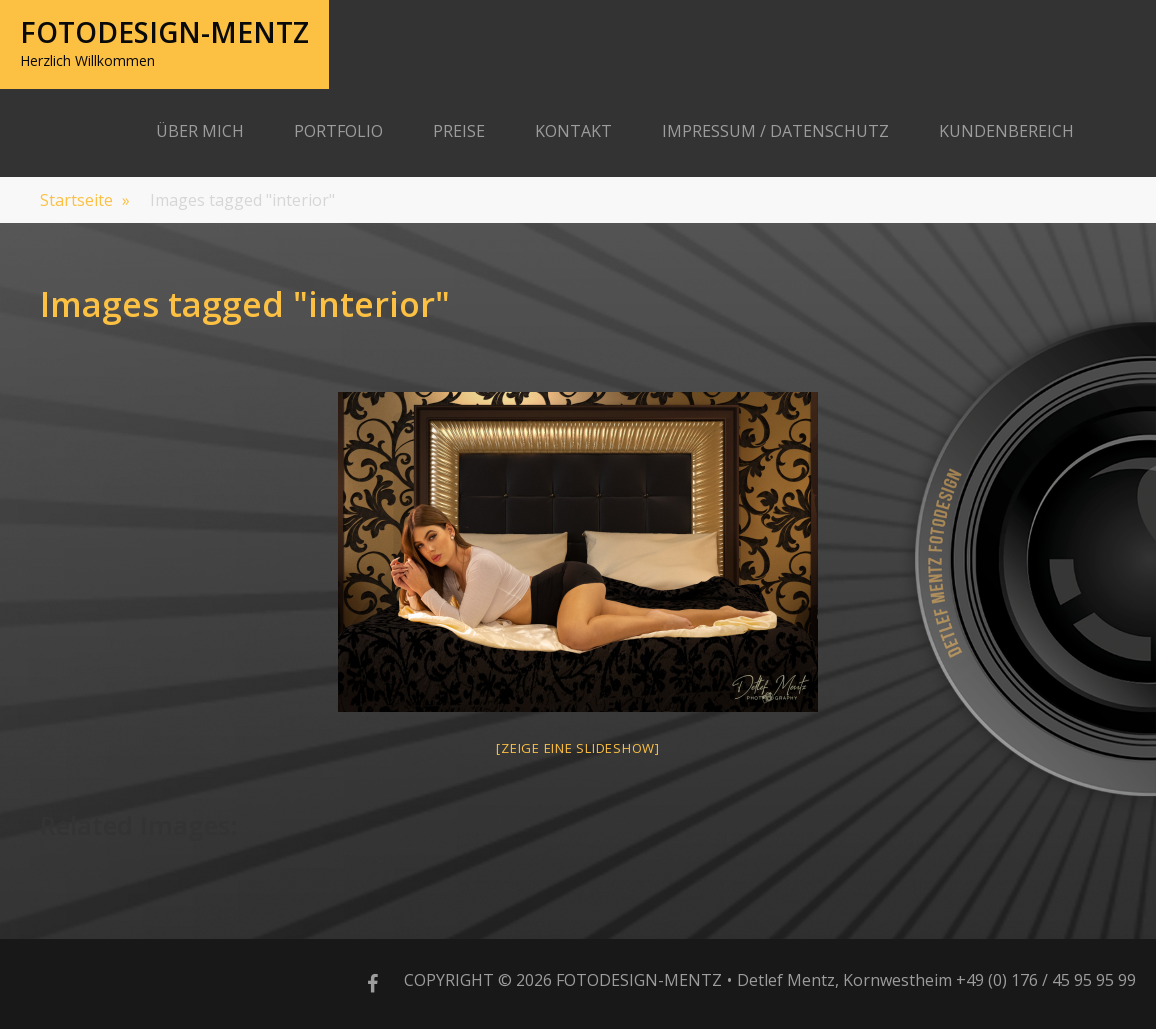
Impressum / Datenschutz (775, 131)
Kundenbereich (1006, 131)
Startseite (85, 200)
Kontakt (573, 131)
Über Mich (200, 131)
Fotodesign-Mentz (164, 32)
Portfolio (338, 131)
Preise (459, 131)
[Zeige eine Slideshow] (578, 748)
